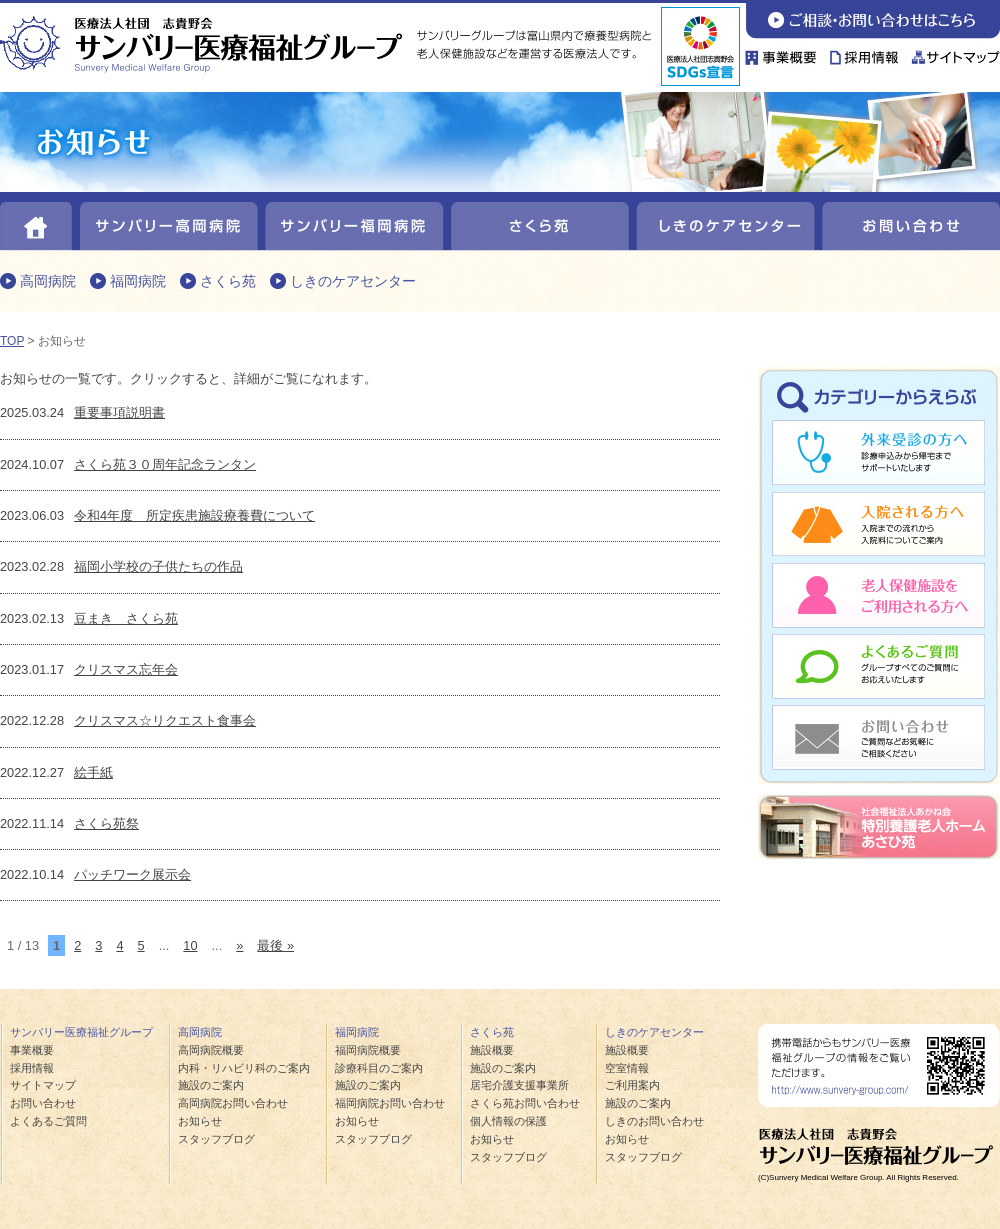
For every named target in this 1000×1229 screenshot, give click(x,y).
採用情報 (864, 52)
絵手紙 (93, 772)
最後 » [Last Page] (275, 945)
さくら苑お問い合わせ (525, 1103)
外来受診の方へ (879, 455)
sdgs (700, 46)
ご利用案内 (632, 1085)
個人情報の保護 (508, 1121)
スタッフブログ (216, 1139)
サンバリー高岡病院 (167, 222)
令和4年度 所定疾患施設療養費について (194, 515)
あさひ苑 (879, 827)
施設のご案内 (211, 1085)
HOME (37, 222)
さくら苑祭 (106, 823)
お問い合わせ (872, 19)
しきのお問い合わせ (654, 1121)
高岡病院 (48, 281)
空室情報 (627, 1068)
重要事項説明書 (119, 412)
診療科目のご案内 (379, 1068)
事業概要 (784, 52)
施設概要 (492, 1050)
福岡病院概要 (368, 1050)
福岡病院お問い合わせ (390, 1103)
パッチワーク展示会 (132, 874)
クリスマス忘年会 (126, 669)
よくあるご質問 (879, 665)
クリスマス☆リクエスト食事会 (165, 720)
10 (190, 945)
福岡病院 (138, 281)
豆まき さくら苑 (126, 618)
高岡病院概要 (211, 1050)
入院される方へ (879, 525)
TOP (12, 341)
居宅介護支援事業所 (519, 1085)
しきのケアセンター (722, 222)
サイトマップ (952, 52)
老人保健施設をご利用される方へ (879, 595)
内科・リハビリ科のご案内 (244, 1068)
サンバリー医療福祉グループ (81, 1032)
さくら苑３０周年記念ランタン (165, 464)
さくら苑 (537, 222)
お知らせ (200, 1121)
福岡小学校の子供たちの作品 (158, 566)
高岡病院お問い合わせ (233, 1103)
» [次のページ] (239, 945)
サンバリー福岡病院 (352, 222)
